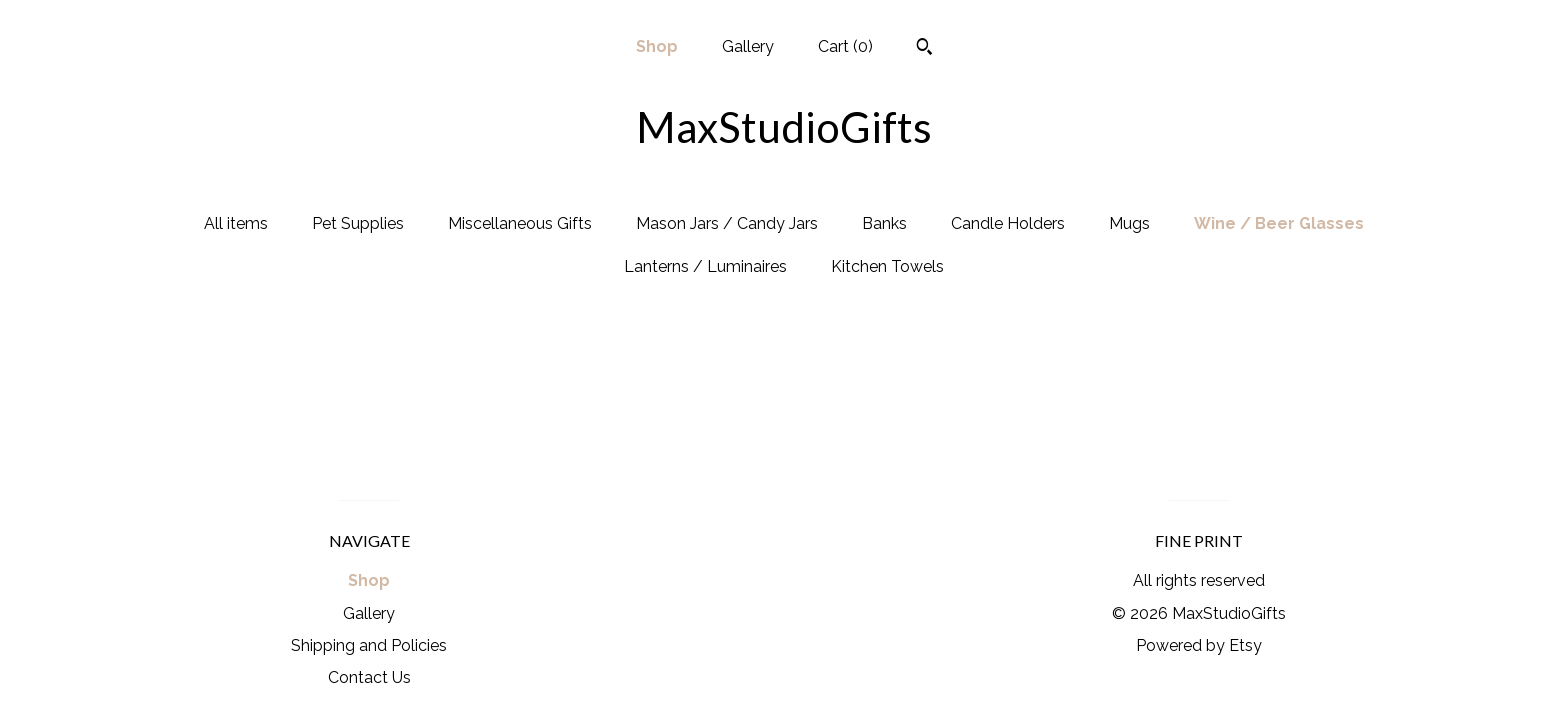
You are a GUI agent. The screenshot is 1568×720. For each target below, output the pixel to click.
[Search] (924, 49)
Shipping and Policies (369, 645)
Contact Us (369, 677)
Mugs (1129, 223)
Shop (657, 46)
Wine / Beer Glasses (1279, 223)
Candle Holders (1008, 223)
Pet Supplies (358, 223)
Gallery (748, 46)
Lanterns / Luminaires (705, 266)
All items (236, 223)
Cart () (845, 46)
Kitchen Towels (887, 266)
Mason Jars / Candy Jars (727, 223)
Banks (884, 223)
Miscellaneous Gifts (520, 223)
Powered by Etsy (1199, 645)
